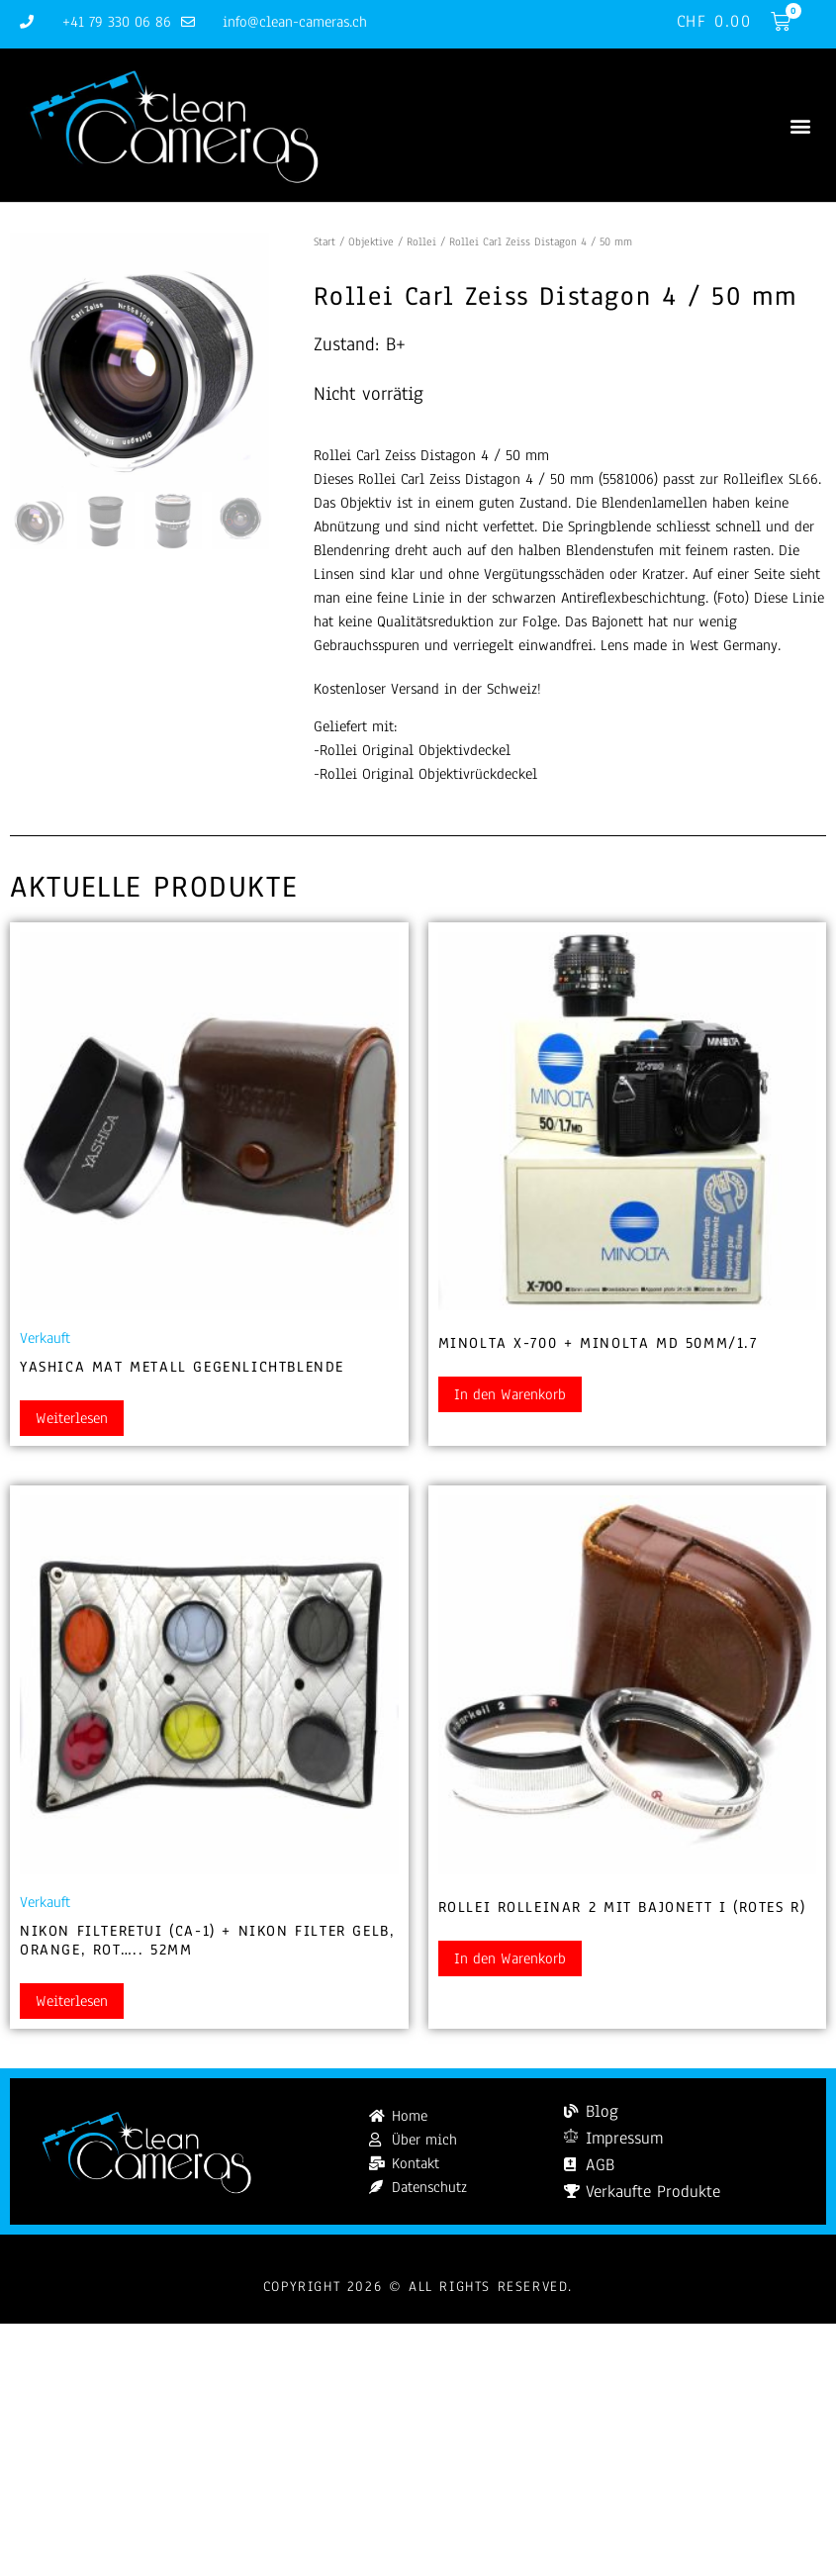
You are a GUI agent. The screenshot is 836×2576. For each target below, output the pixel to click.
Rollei (421, 241)
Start (324, 241)
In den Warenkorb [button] (510, 1394)
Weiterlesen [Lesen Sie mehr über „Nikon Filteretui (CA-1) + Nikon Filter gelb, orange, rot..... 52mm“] (72, 2001)
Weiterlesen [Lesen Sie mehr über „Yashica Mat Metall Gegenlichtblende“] (72, 1418)
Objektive (371, 241)
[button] (800, 125)
